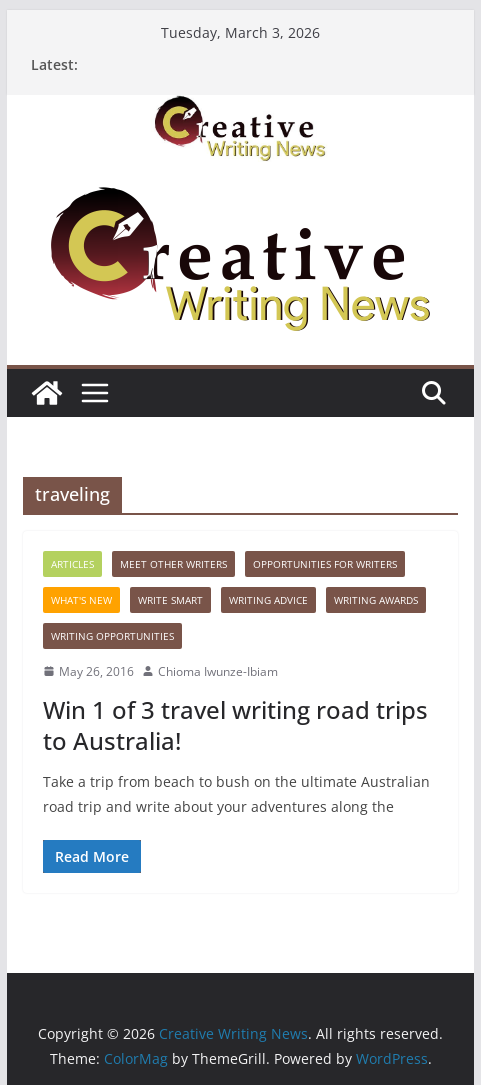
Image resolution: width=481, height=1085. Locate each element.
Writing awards (376, 600)
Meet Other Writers (173, 564)
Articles (72, 564)
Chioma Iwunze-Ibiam (218, 671)
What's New (81, 600)
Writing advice (268, 600)
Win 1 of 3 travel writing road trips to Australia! (235, 725)
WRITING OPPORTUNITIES (112, 636)
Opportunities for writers (325, 564)
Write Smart (170, 600)
